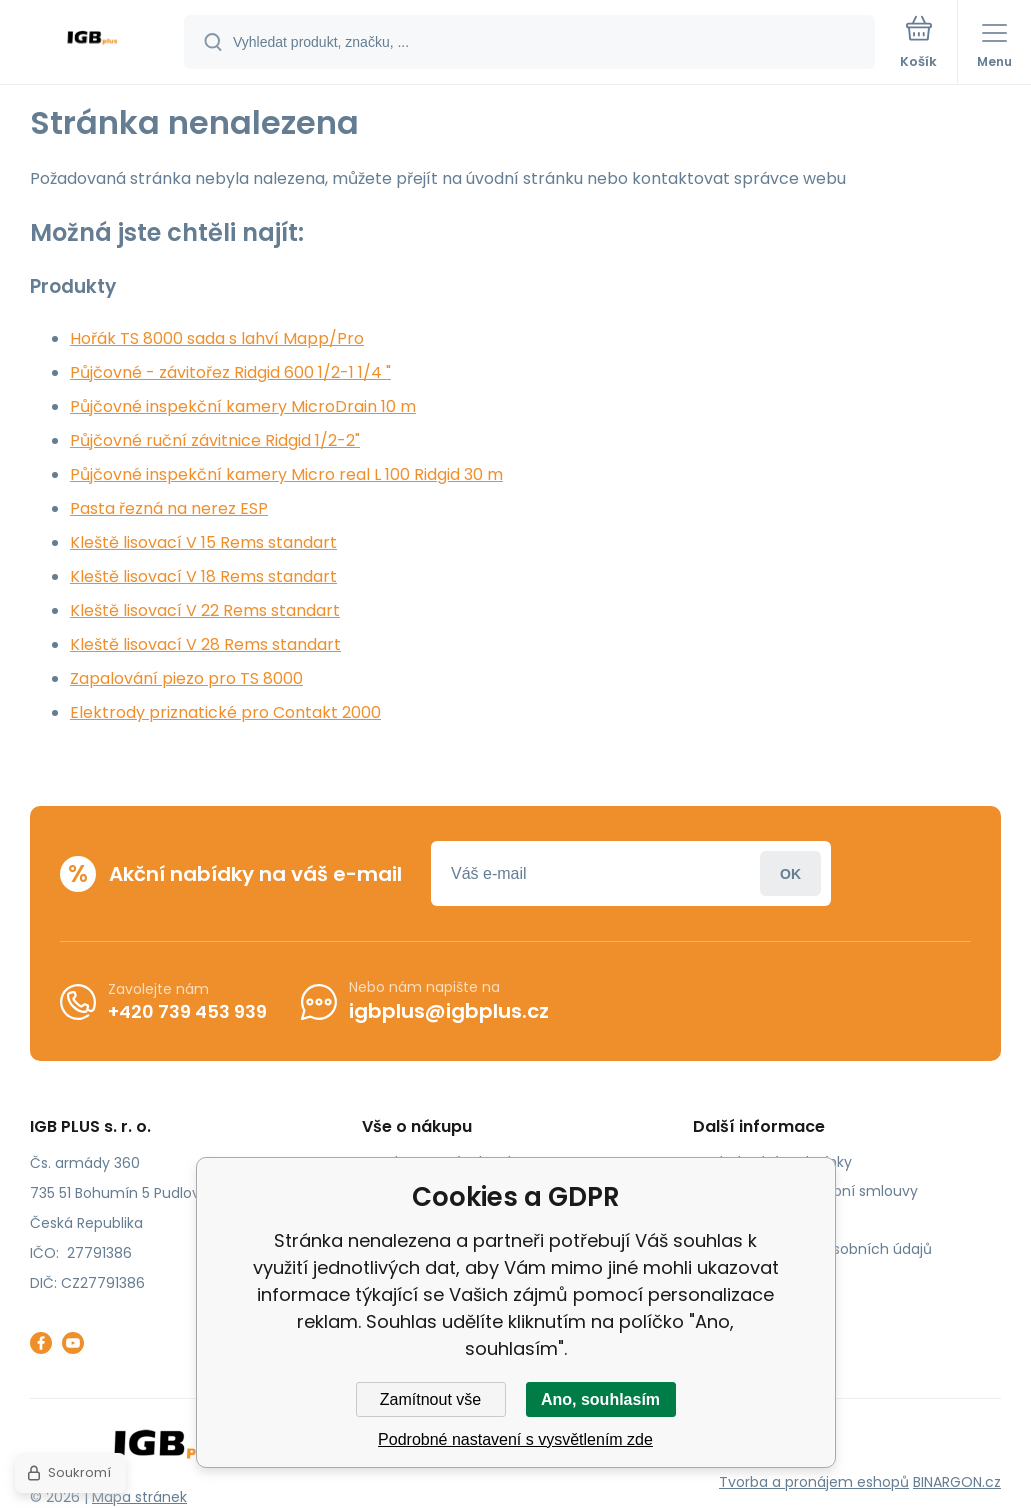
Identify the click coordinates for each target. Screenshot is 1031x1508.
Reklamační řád (762, 1220)
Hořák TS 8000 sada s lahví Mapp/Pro (217, 338)
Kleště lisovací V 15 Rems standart (203, 542)
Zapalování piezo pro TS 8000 (186, 678)
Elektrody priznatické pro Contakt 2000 (225, 712)
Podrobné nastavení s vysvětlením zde (515, 1439)
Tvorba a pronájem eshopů (814, 1482)
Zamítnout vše (430, 1399)
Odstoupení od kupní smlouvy (813, 1191)
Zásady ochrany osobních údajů (820, 1249)
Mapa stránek (139, 1497)
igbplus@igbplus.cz (449, 1011)
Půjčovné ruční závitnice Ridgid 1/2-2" (215, 440)
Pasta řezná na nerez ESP (169, 508)
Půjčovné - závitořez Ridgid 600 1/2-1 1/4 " (230, 372)
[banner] (93, 43)
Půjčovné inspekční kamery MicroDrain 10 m (243, 406)
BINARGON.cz (957, 1482)
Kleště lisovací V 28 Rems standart (205, 644)
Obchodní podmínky (780, 1162)
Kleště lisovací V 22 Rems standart (205, 610)
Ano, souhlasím (600, 1399)
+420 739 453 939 (187, 1011)
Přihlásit (790, 873)
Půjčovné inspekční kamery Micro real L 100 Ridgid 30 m (286, 474)
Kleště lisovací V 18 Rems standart (203, 576)
